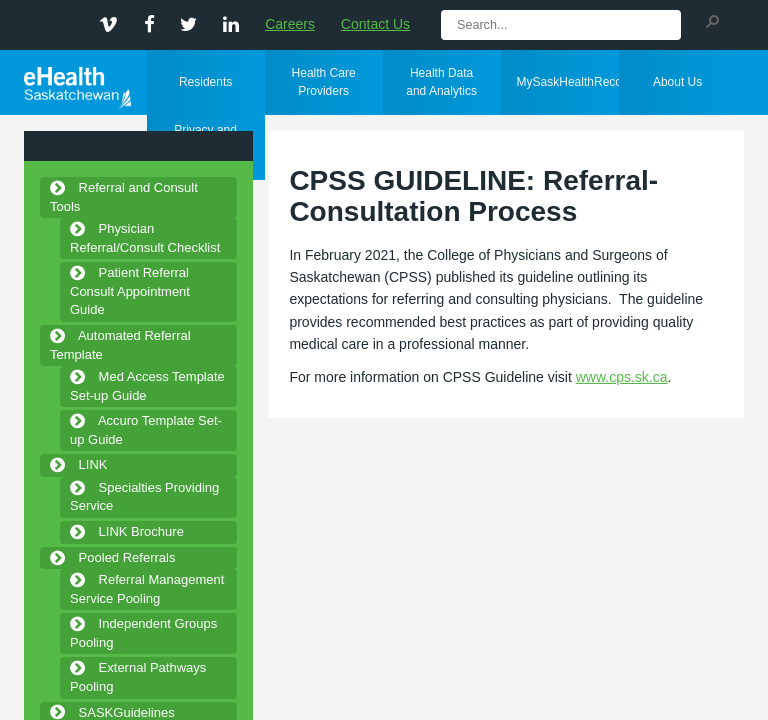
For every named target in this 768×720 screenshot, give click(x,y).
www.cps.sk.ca (622, 377)
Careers (290, 24)
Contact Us (375, 24)
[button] (712, 20)
